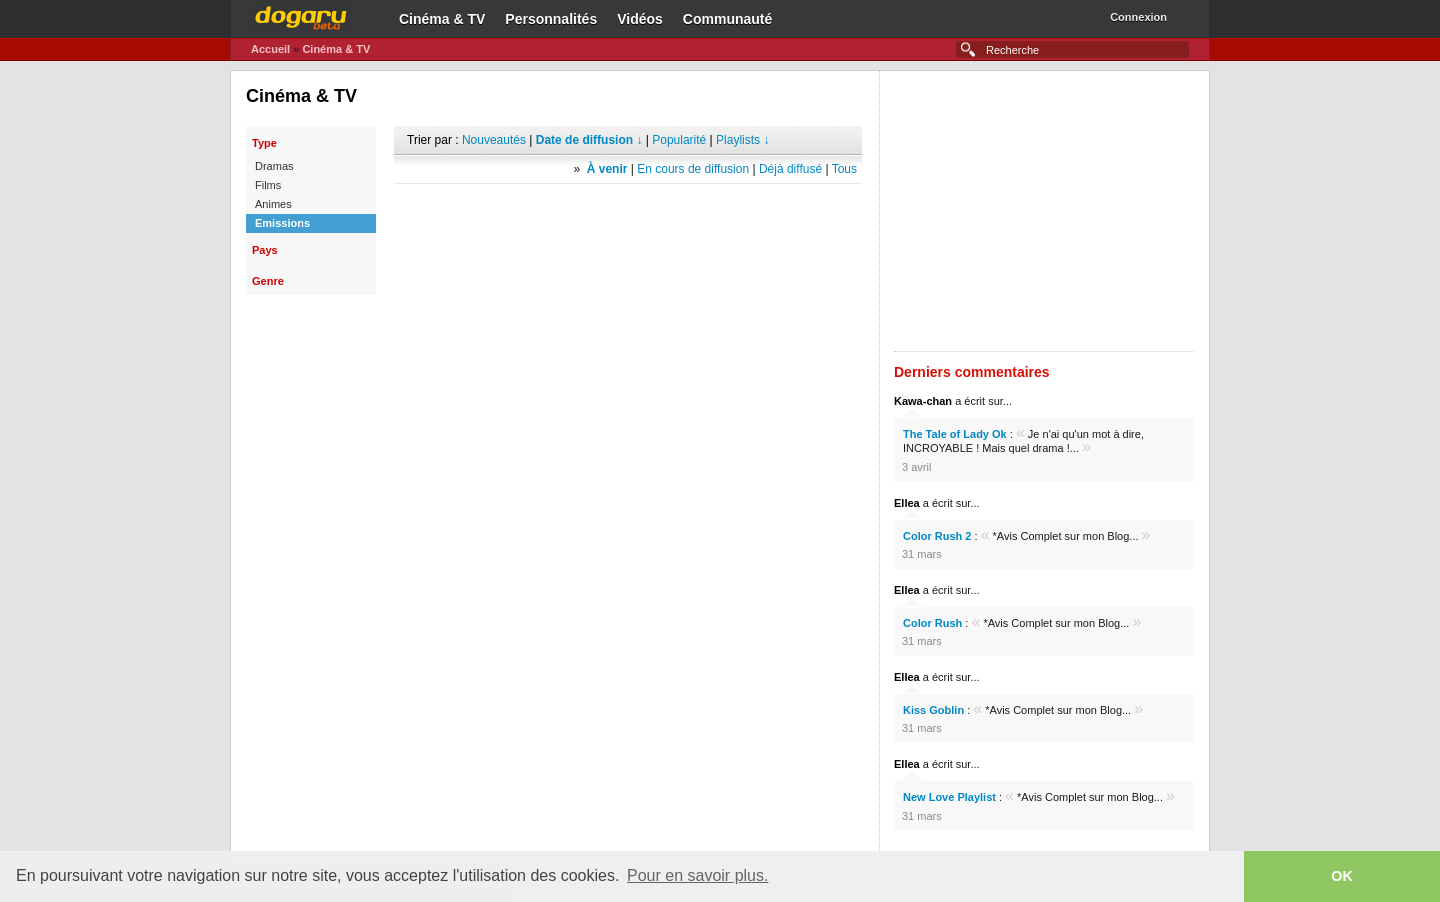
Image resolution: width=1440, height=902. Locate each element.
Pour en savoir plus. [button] (697, 875)
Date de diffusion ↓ (589, 140)
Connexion (1138, 17)
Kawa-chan (923, 401)
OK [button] (1342, 876)
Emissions (282, 223)
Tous (844, 169)
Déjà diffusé (790, 169)
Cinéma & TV (442, 19)
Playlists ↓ (742, 140)
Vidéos (640, 19)
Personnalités (551, 19)
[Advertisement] (628, 214)
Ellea (907, 503)
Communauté (727, 19)
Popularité (679, 140)
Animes (273, 204)
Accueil (270, 49)
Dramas (274, 166)
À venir (607, 169)
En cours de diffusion (693, 169)
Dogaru (301, 15)
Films (268, 185)
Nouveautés (494, 140)
